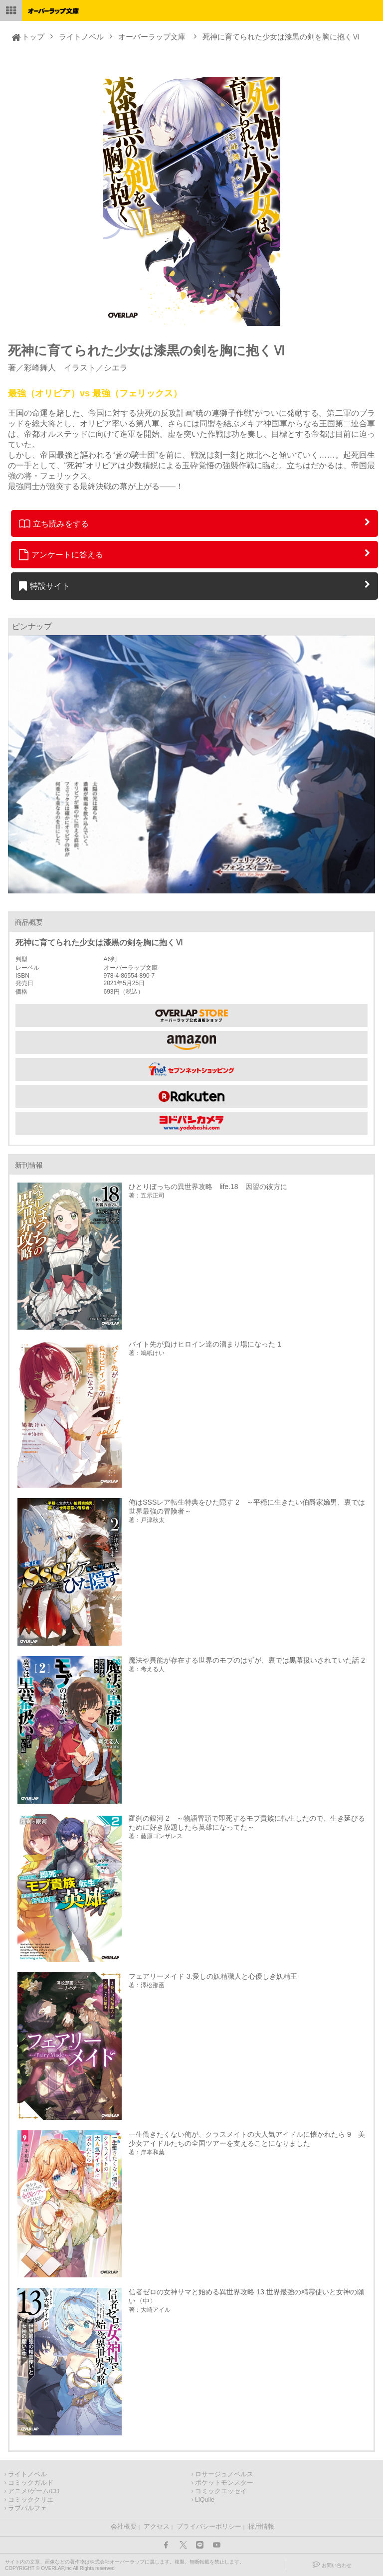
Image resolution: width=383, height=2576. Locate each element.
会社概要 (124, 2526)
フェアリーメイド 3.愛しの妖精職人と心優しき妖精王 (213, 1976)
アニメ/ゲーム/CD (33, 2491)
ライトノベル (81, 36)
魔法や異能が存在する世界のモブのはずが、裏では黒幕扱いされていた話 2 (247, 1660)
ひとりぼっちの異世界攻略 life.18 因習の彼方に (208, 1187)
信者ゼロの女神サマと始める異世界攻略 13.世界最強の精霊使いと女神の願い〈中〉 (246, 2296)
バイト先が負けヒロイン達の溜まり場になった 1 (205, 1344)
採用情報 (261, 2526)
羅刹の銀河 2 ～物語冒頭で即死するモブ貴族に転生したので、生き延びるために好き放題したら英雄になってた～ (247, 1822)
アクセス (157, 2526)
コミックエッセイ (221, 2491)
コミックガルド (30, 2482)
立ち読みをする (54, 523)
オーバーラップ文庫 (152, 36)
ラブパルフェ (27, 2508)
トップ (33, 36)
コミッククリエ (30, 2499)
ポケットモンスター (224, 2482)
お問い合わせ (337, 2565)
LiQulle (204, 2499)
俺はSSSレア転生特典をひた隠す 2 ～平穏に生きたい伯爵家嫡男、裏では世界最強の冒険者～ (247, 1506)
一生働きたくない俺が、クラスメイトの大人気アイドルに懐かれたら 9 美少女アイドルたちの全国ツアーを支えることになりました (247, 2138)
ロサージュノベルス (224, 2474)
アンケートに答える (61, 554)
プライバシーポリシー (209, 2526)
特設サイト (44, 585)
